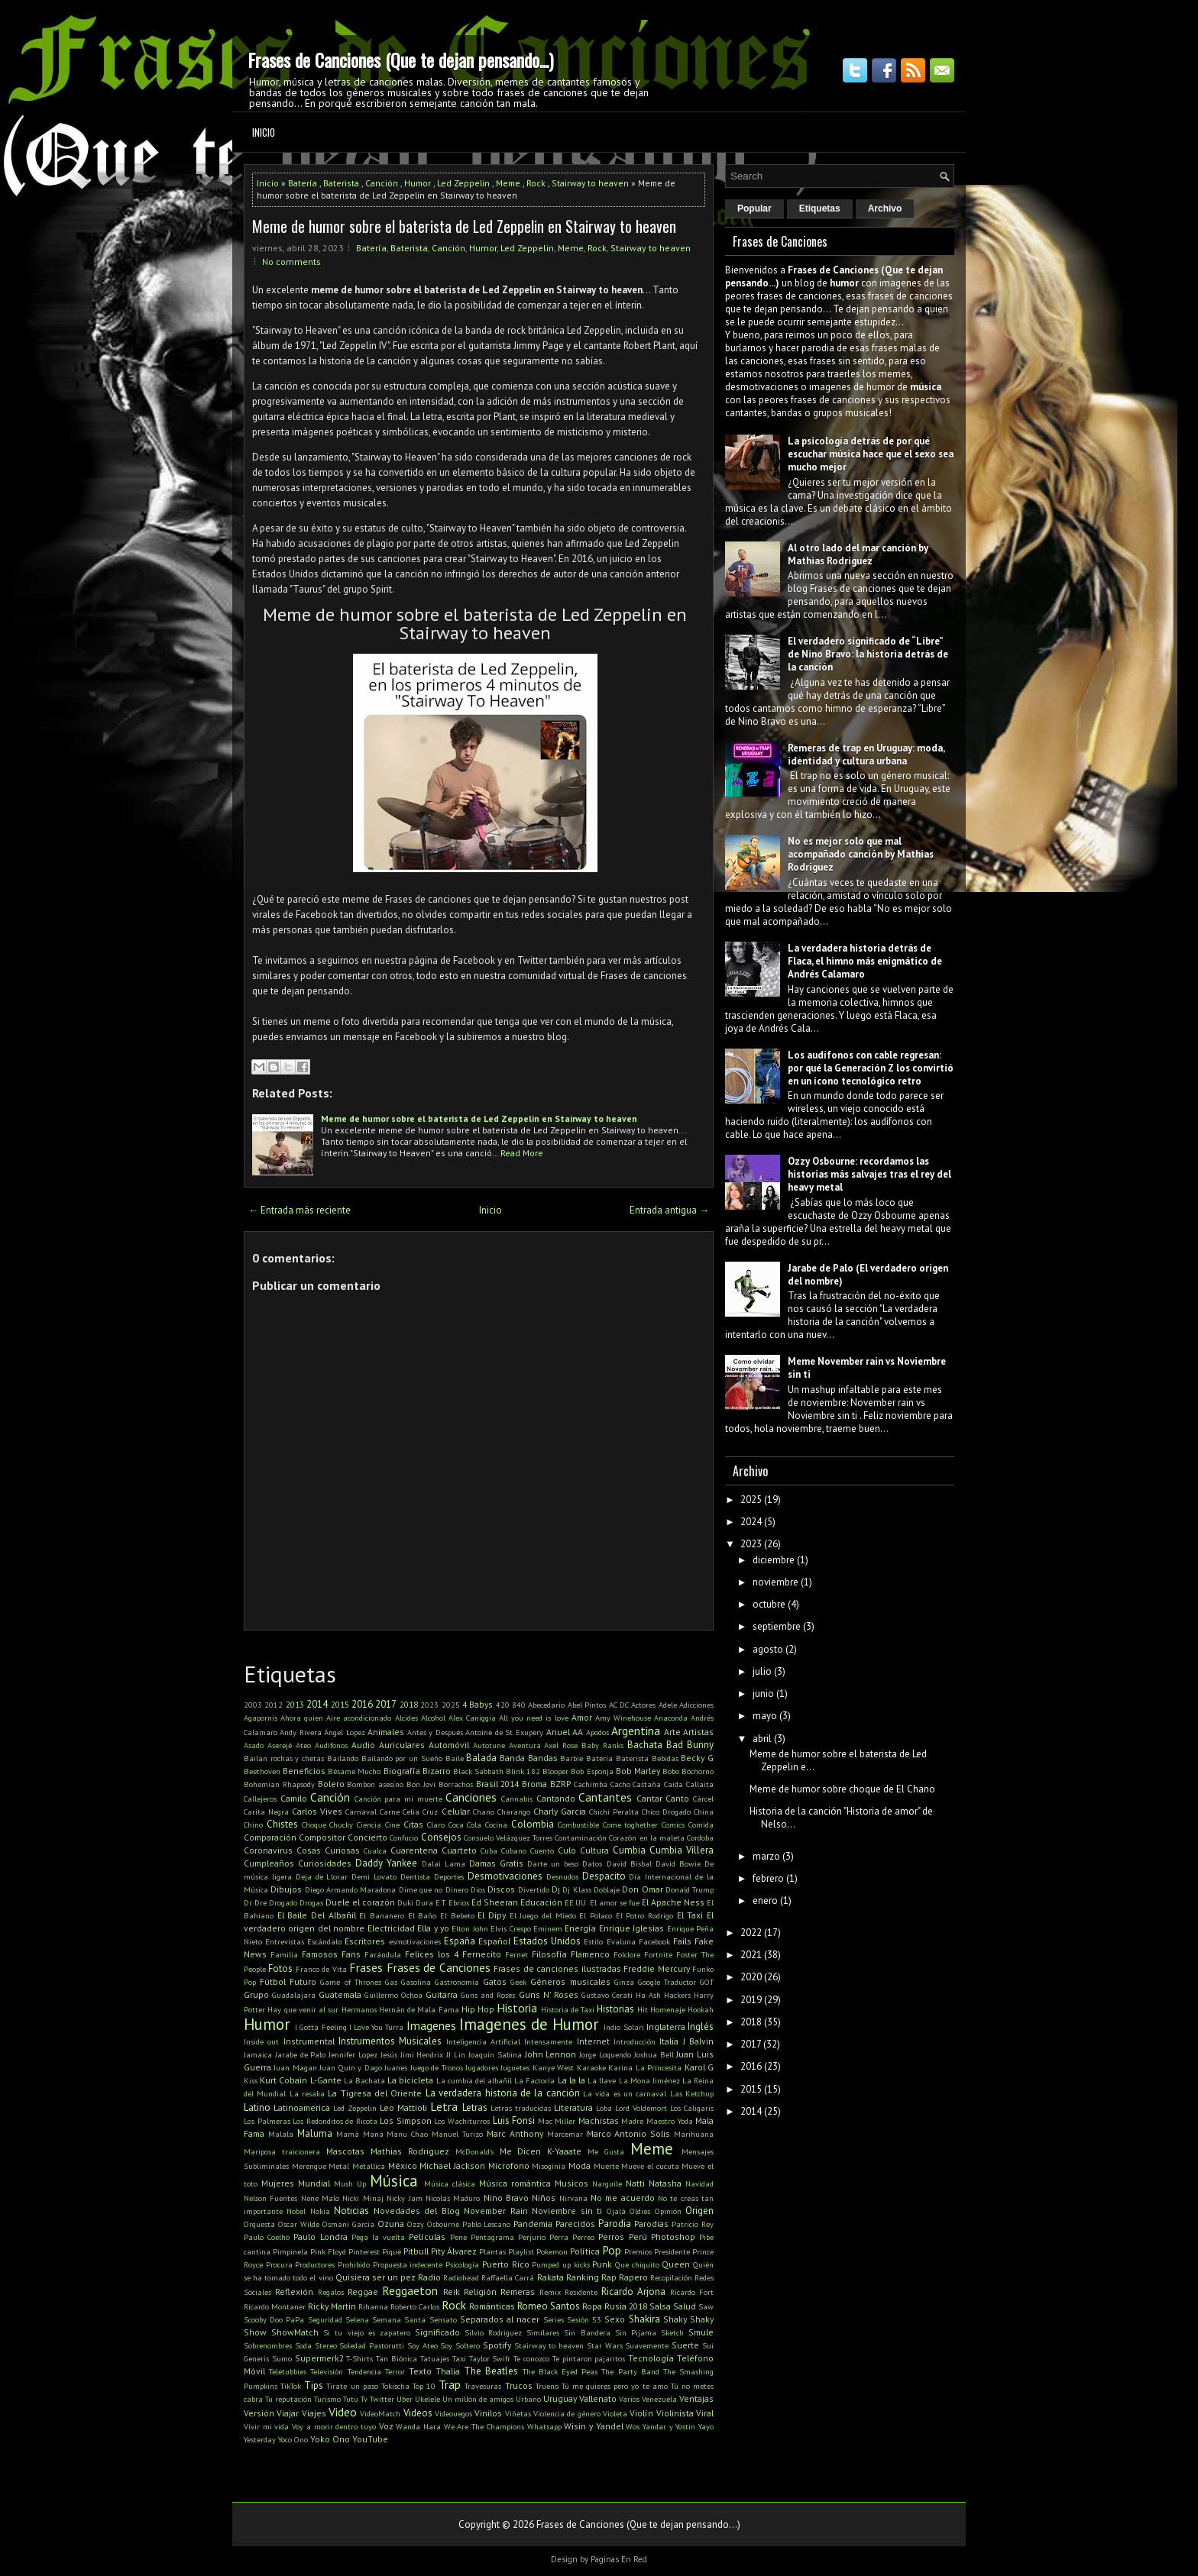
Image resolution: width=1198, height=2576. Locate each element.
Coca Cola (465, 1824)
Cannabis (517, 1798)
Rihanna (373, 2306)
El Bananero (381, 1915)
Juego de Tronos (436, 2067)
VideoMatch (380, 2413)
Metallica (368, 2166)
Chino (253, 1824)
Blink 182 (523, 1771)
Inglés (701, 2026)
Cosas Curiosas (328, 1850)
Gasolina (416, 1981)
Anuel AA (564, 1731)
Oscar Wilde (298, 2224)
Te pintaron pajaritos (589, 2358)
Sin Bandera (587, 2332)
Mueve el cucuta (649, 2166)
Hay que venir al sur (302, 2009)
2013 (295, 1704)
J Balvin (698, 2041)
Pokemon (552, 2251)
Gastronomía (457, 1981)
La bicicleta (410, 2080)
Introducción (635, 2041)
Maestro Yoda (669, 2120)
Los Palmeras (267, 2120)
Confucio (404, 1837)
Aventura (525, 1745)
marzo (766, 1856)
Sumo (282, 2358)
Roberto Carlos (414, 2306)
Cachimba (590, 1784)
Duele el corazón (360, 1902)
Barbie (571, 1758)
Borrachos (456, 1784)
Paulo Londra (320, 2236)
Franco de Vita (321, 1969)
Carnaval (361, 1811)
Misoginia (548, 2166)
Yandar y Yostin (669, 2426)
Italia (668, 2041)
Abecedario (546, 1704)
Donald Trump (689, 1889)
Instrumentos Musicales (390, 2041)
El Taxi (690, 1915)
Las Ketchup (692, 2093)
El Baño (422, 1915)
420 (503, 1704)
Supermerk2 (319, 2358)
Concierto (367, 1837)
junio (763, 1693)
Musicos (571, 2183)
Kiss (250, 2080)
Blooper (555, 1771)
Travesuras (483, 2385)
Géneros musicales (570, 1981)
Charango (513, 1811)
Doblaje (607, 1889)
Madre (632, 2120)
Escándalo (324, 1941)
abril (762, 1738)
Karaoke (591, 2067)
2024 (751, 1521)
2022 (751, 1932)
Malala (280, 2133)
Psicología (462, 2264)
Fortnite (658, 1954)
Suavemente (647, 2345)
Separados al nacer (499, 2319)
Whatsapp (544, 2426)
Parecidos (575, 2223)
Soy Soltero (460, 2345)
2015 (340, 1704)
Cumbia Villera (681, 1850)
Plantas (492, 2251)
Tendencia (364, 2371)
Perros (611, 2236)
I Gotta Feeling (320, 2027)
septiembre (777, 1626)
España (459, 1940)
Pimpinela (290, 2251)
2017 (386, 1704)
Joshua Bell (654, 2054)
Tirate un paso (351, 2385)
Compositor (322, 1837)
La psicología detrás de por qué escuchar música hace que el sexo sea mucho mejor (871, 454)
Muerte (606, 2166)
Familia (284, 1954)
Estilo (593, 1941)
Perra (558, 2237)
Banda (512, 1757)
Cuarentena (414, 1850)
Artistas (698, 1731)
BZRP (560, 1783)
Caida (673, 1784)
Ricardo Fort (692, 2292)
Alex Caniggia (472, 1717)
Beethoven (262, 1771)
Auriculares (402, 1744)
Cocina (496, 1824)
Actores (643, 1704)
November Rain (495, 2210)
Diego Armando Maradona (351, 1889)
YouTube (370, 2439)
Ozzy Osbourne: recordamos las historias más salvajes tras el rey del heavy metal (869, 1174)
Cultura (594, 1850)
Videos (417, 2412)
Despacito (604, 1876)
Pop (611, 2250)
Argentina (635, 1730)
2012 (273, 1704)
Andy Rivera (300, 1732)
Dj (556, 1889)
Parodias (651, 2223)
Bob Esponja (592, 1771)
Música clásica (449, 2183)
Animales (385, 1731)
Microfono (508, 2165)
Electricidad (391, 1928)
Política (585, 2251)
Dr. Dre (255, 1902)
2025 (451, 1704)
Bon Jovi (420, 1784)
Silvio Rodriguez (493, 2332)
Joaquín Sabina (495, 2054)
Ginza (624, 1981)
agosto (768, 1649)
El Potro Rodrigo (644, 1915)
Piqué (391, 2251)
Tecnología (651, 2358)
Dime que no (421, 1889)
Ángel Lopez (344, 1732)
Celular (456, 1811)
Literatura (573, 2107)
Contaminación (581, 1837)
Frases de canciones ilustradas (557, 1968)
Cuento (542, 1850)
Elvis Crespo (510, 1928)
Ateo (303, 1745)
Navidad (699, 2183)
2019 (751, 1999)
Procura (279, 2264)
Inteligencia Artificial (483, 2041)
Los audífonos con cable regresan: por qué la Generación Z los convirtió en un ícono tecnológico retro (871, 1068)
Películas (427, 2236)
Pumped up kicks (560, 2264)
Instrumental (309, 2041)
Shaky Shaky (688, 2319)
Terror (395, 2371)
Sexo (614, 2319)
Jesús (388, 2054)
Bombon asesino (375, 1784)
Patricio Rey (693, 2224)
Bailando (342, 1758)
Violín (641, 2413)
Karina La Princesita (645, 2067)
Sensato (443, 2319)
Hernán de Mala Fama (419, 2009)
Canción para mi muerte (398, 1798)
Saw (706, 2306)
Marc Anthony (515, 2133)
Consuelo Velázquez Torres (508, 1837)
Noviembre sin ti (567, 2210)
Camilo (293, 1798)
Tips (313, 2385)
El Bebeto (457, 1915)
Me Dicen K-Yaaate (541, 2151)
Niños (543, 2197)
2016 (362, 1704)
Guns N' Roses (548, 1994)
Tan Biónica (396, 2358)
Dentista (415, 1876)
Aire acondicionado (358, 1717)
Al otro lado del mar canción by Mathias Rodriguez (858, 554)
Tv (364, 2398)
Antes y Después (435, 1732)
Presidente (672, 2251)
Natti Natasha (654, 2183)
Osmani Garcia (348, 2224)
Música (394, 2180)
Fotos (280, 1968)
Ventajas (696, 2398)
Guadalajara (294, 1994)
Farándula (382, 1954)
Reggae (363, 2291)
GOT (707, 1981)
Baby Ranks (602, 1745)
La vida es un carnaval (624, 2093)
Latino (257, 2107)
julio (762, 1671)
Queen (676, 2264)
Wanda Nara (418, 2426)
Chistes (282, 1824)
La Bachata (364, 2080)
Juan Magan (295, 2067)
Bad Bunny (690, 1744)
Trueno (547, 2385)
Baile (454, 1758)
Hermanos (359, 2009)
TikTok (290, 2385)
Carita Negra (266, 1811)
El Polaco (595, 1915)
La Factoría (534, 2080)
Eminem (547, 1928)
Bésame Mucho (354, 1771)
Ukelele (427, 2398)
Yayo (706, 2426)
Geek (518, 1981)
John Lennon (551, 2054)
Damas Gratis (496, 1863)
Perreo (583, 2237)
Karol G (699, 2067)
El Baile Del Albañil (316, 1915)
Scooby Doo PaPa (274, 2319)
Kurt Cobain (283, 2080)
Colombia (532, 1824)
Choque (314, 1824)
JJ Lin (455, 2054)
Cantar (649, 1798)
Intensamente (548, 2041)
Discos (501, 1889)
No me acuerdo (623, 2197)
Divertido (533, 1889)
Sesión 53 (584, 2319)
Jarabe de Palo (300, 2054)
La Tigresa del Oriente (375, 2093)
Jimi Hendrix (422, 2054)
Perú (638, 2236)
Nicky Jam (404, 2198)
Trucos (519, 2385)
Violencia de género (567, 2413)
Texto (420, 2371)
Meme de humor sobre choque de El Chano (842, 1789)
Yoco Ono (293, 2439)
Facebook (654, 1941)
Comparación (270, 1837)
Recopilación (671, 2277)
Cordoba (700, 1837)
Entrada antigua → (669, 1210)
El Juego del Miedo (543, 1915)
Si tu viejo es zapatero (366, 2332)
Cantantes (605, 1797)
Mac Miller (557, 2120)
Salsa (660, 2306)
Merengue (309, 2166)
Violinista (675, 2413)
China (704, 1811)
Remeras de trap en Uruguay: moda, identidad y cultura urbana (866, 755)
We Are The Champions (484, 2426)
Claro (436, 1824)
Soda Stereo (316, 2345)
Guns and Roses (488, 1994)
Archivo (885, 208)
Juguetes (514, 2067)
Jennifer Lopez (353, 2054)
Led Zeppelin (463, 183)
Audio (363, 1744)
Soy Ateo (422, 2345)
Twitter (382, 2398)
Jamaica (258, 2054)
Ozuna (390, 2223)
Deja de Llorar (322, 1876)
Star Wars (605, 2345)
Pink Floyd (328, 2251)
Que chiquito (637, 2264)
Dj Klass (576, 1889)
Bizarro (437, 1770)
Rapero (633, 2277)
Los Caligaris (692, 2107)
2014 (317, 1704)
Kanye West (553, 2067)
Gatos (495, 1981)
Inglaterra (665, 2026)
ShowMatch (295, 2332)
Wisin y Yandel (593, 2426)
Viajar (288, 2413)
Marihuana (694, 2133)
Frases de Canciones (439, 1967)
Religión (480, 2291)
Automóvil (449, 1744)
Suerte (685, 2345)
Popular (754, 208)
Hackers (677, 1994)
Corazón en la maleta (646, 1837)
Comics (673, 1824)
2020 (751, 1976)
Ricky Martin (332, 2306)
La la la (571, 2080)
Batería (302, 183)
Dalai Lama (443, 1863)
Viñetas (518, 2413)
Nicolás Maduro (453, 2198)
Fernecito (481, 1954)
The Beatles (491, 2370)
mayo (765, 1715)
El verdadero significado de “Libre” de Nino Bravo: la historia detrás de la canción (868, 654)
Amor (581, 1717)
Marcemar (565, 2133)
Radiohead (461, 2277)
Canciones (471, 1797)
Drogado (283, 1902)
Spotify (497, 2345)
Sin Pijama (635, 2332)
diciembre (774, 1559)
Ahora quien (301, 1717)
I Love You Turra (376, 2027)
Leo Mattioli (403, 2107)
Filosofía (549, 1954)
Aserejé (279, 1745)
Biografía (402, 1770)
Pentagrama (492, 2237)
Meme (508, 183)
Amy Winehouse (623, 1717)
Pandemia (532, 2223)
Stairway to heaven (590, 183)
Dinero (456, 1889)
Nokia (320, 2211)
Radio (429, 2277)
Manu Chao (407, 2133)
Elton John (469, 1928)
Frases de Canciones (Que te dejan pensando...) (400, 59)
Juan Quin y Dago (350, 2067)
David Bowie (678, 1863)
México (402, 2165)
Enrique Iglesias (631, 1928)
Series (553, 2319)
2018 (409, 1704)
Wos (632, 2426)
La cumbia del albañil (474, 2080)
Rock (536, 183)
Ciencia (369, 1824)
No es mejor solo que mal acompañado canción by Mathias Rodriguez (861, 854)
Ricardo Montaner (275, 2306)
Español (494, 1941)
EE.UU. (576, 1902)
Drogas (311, 1902)
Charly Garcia (559, 1811)
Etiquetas (819, 208)
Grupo (256, 1994)
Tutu (350, 2398)
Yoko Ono (330, 2439)
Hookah (701, 2009)
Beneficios (304, 1770)
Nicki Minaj (362, 2198)
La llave (602, 2080)
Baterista (341, 183)
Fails (682, 1941)
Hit (642, 2009)
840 (519, 1704)
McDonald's (474, 2151)
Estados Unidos (547, 1940)
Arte (672, 1731)
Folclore (627, 1954)
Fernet (516, 1954)
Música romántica (515, 2183)
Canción (381, 183)
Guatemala (340, 1994)
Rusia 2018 (625, 2306)
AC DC (619, 1704)
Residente (581, 2292)
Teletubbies (287, 2371)
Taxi (459, 2358)
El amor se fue (614, 1902)
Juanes (395, 2067)
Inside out (261, 2041)
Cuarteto (459, 1850)
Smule (701, 2332)
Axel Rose (561, 1745)
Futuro (303, 1981)
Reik (451, 2291)
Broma (534, 1783)
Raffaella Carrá (507, 2277)
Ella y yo (433, 1928)
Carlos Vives (317, 1811)
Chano (483, 1811)
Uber (405, 2398)
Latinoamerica (302, 2107)
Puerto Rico (505, 2264)
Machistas (598, 2120)
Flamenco (590, 1954)
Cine (392, 1824)
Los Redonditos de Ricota (335, 2120)
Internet (593, 2041)
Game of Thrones (350, 1981)
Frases (366, 1967)
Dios (478, 1889)
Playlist (521, 2251)
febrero (768, 1878)
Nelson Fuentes (270, 2198)
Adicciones (696, 1704)
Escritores (365, 1941)
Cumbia (629, 1850)
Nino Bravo (506, 2197)
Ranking (582, 2277)
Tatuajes (434, 2358)
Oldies (640, 2211)
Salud (684, 2306)
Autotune (489, 1745)
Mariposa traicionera (282, 2151)
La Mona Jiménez (649, 2080)
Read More (521, 1153)
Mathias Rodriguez (410, 2151)
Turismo (327, 2398)
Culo (567, 1850)
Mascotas (345, 2151)
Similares (542, 2332)
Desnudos (562, 1876)
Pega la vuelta (378, 2237)
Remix (550, 2292)
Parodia (614, 2223)
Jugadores (481, 2067)
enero (765, 1900)
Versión (259, 2413)
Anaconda (671, 1717)
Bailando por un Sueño (401, 1758)
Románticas (492, 2306)
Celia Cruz (420, 1811)
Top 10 (424, 2385)
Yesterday (260, 2439)
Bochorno (698, 1771)
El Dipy (492, 1915)
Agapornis (260, 1717)
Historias (615, 2008)
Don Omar (642, 1889)
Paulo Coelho (267, 2237)
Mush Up (350, 2183)
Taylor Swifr (490, 2358)
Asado (254, 1745)
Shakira (644, 2319)
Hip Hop (477, 2009)
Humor (417, 183)
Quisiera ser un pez (375, 2277)
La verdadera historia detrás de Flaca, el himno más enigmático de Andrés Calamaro (865, 961)
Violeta (615, 2413)
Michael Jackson (452, 2165)
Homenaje (667, 2009)
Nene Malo (320, 2198)
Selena (357, 2319)
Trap (450, 2384)
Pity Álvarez (454, 2251)
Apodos (597, 1732)
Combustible (578, 1824)
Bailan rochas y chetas (284, 1758)
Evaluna (621, 1941)
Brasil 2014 (498, 1783)
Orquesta (259, 2224)
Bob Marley (638, 1770)
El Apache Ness (673, 1902)
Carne (390, 1811)
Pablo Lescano (486, 2224)
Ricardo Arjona (633, 2291)
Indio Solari (623, 2027)
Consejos (441, 1837)
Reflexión (294, 2291)
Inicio (263, 132)
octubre (769, 1604)
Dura (424, 1902)
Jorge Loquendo (605, 2054)
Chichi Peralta (614, 1811)
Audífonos (331, 1745)
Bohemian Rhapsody (279, 1784)
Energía (580, 1928)
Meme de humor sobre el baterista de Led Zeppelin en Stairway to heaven (464, 226)
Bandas (543, 1757)
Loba (604, 2107)
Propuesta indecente (408, 2264)
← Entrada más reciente (299, 1210)
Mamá (347, 2133)
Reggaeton (410, 2290)
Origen (699, 2210)
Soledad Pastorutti (371, 2345)
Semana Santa (399, 2319)
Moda (579, 2165)
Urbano (528, 2398)
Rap (609, 2277)
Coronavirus (268, 1850)
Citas (413, 1824)
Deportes (449, 1876)
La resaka (307, 2093)
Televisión (326, 2371)
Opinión (668, 2211)
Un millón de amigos (477, 2398)
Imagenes (431, 2025)
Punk (602, 2264)
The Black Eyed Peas (560, 2371)
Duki (405, 1902)
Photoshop (673, 2236)
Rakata (550, 2277)
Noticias (351, 2210)
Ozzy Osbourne (433, 2224)
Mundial (314, 2183)
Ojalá (616, 2211)
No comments (291, 261)
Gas (391, 1981)
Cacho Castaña (636, 1784)
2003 (253, 1704)
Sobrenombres (268, 2345)
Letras (474, 2107)
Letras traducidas (521, 2107)
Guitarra (442, 1994)
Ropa (592, 2306)
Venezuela (659, 2398)
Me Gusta (606, 2151)
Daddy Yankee (386, 1863)
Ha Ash (648, 1994)
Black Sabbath (478, 1771)
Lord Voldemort (641, 2107)
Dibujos (286, 1889)
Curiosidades (324, 1863)
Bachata (644, 1744)
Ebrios (458, 1902)
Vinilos (488, 2413)
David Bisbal (629, 1863)
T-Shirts (359, 2358)
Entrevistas (284, 1941)
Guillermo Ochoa (393, 1994)
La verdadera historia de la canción (503, 2092)
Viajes (314, 2413)
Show (255, 2332)
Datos (592, 1863)
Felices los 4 (431, 1954)
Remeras (517, 2291)
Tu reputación (288, 2398)
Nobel (296, 2211)
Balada (481, 1757)
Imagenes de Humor (529, 2024)
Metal (339, 2166)
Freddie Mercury (656, 1968)
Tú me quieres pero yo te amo (615, 2385)
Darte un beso (552, 1863)
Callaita (700, 1784)
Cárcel (703, 1798)
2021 (751, 1954)
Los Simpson (406, 2120)
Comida (701, 1824)
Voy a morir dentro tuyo (334, 2426)
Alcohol (433, 1717)
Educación (541, 1902)
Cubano (513, 1850)
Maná (373, 2133)
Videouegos (453, 2413)
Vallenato (598, 2398)
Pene (458, 2237)
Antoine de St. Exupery (504, 1732)
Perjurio (532, 2237)
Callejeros (260, 1798)
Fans (351, 1954)
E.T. (440, 1902)
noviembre (775, 1582)
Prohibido (354, 2264)
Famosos (320, 1954)
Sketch (672, 2332)
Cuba (489, 1850)
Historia (517, 2007)
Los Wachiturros (462, 2120)
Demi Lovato (374, 1876)
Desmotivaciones (505, 1876)
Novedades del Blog (417, 2210)
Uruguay (560, 2398)
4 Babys (477, 1704)
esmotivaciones (415, 1941)
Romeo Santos (548, 2306)
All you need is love (533, 1717)
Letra (444, 2106)
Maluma (314, 2133)
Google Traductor (667, 1981)
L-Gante (326, 2080)
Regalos (331, 2292)
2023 (429, 1704)
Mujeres (277, 2183)
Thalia (447, 2371)
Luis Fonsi (514, 2120)
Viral (705, 2413)
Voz (386, 2426)
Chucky (341, 1824)
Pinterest (364, 2251)
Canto (677, 1798)
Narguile (607, 2183)
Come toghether (631, 1824)
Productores (315, 2264)
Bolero (331, 1783)
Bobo (670, 1771)
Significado (437, 2332)
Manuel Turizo (457, 2133)
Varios (629, 2398)
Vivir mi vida (266, 2426)
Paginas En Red (619, 2559)
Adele (668, 1704)
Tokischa (395, 2385)
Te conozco (531, 2358)
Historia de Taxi (568, 2009)
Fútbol (273, 1981)
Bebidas (665, 1758)
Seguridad (325, 2319)
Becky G (697, 1757)
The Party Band (630, 2371)
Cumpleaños (269, 1863)
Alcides (406, 1717)
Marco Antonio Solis (629, 2133)
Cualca (375, 1850)
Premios (638, 2251)
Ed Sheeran (494, 1902)
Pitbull (416, 2251)
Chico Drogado (666, 1811)
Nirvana (573, 2198)
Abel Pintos (587, 1704)
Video (343, 2411)
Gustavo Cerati (607, 1994)
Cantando (555, 1798)
